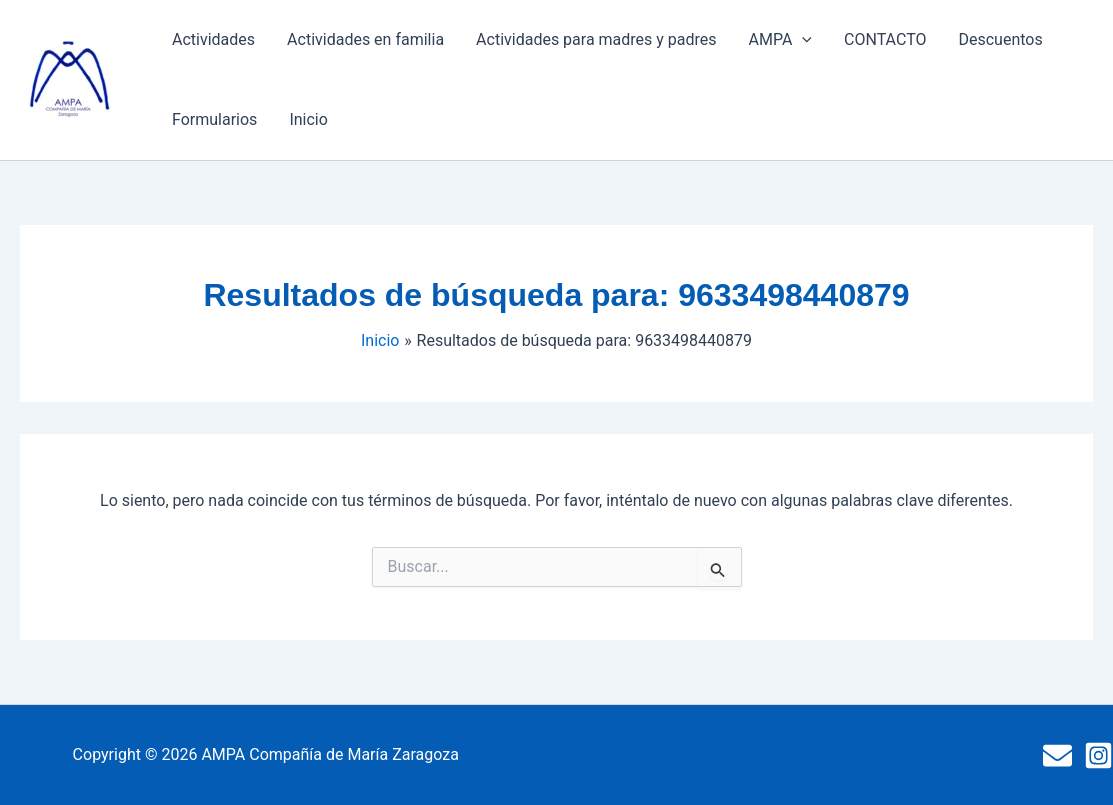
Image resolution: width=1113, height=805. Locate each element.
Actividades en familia (365, 39)
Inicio (308, 119)
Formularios (214, 119)
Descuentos (1000, 39)
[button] (802, 40)
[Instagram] (1098, 755)
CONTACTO (885, 39)
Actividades (213, 39)
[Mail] (1057, 755)
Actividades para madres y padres (596, 39)
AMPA (780, 40)
